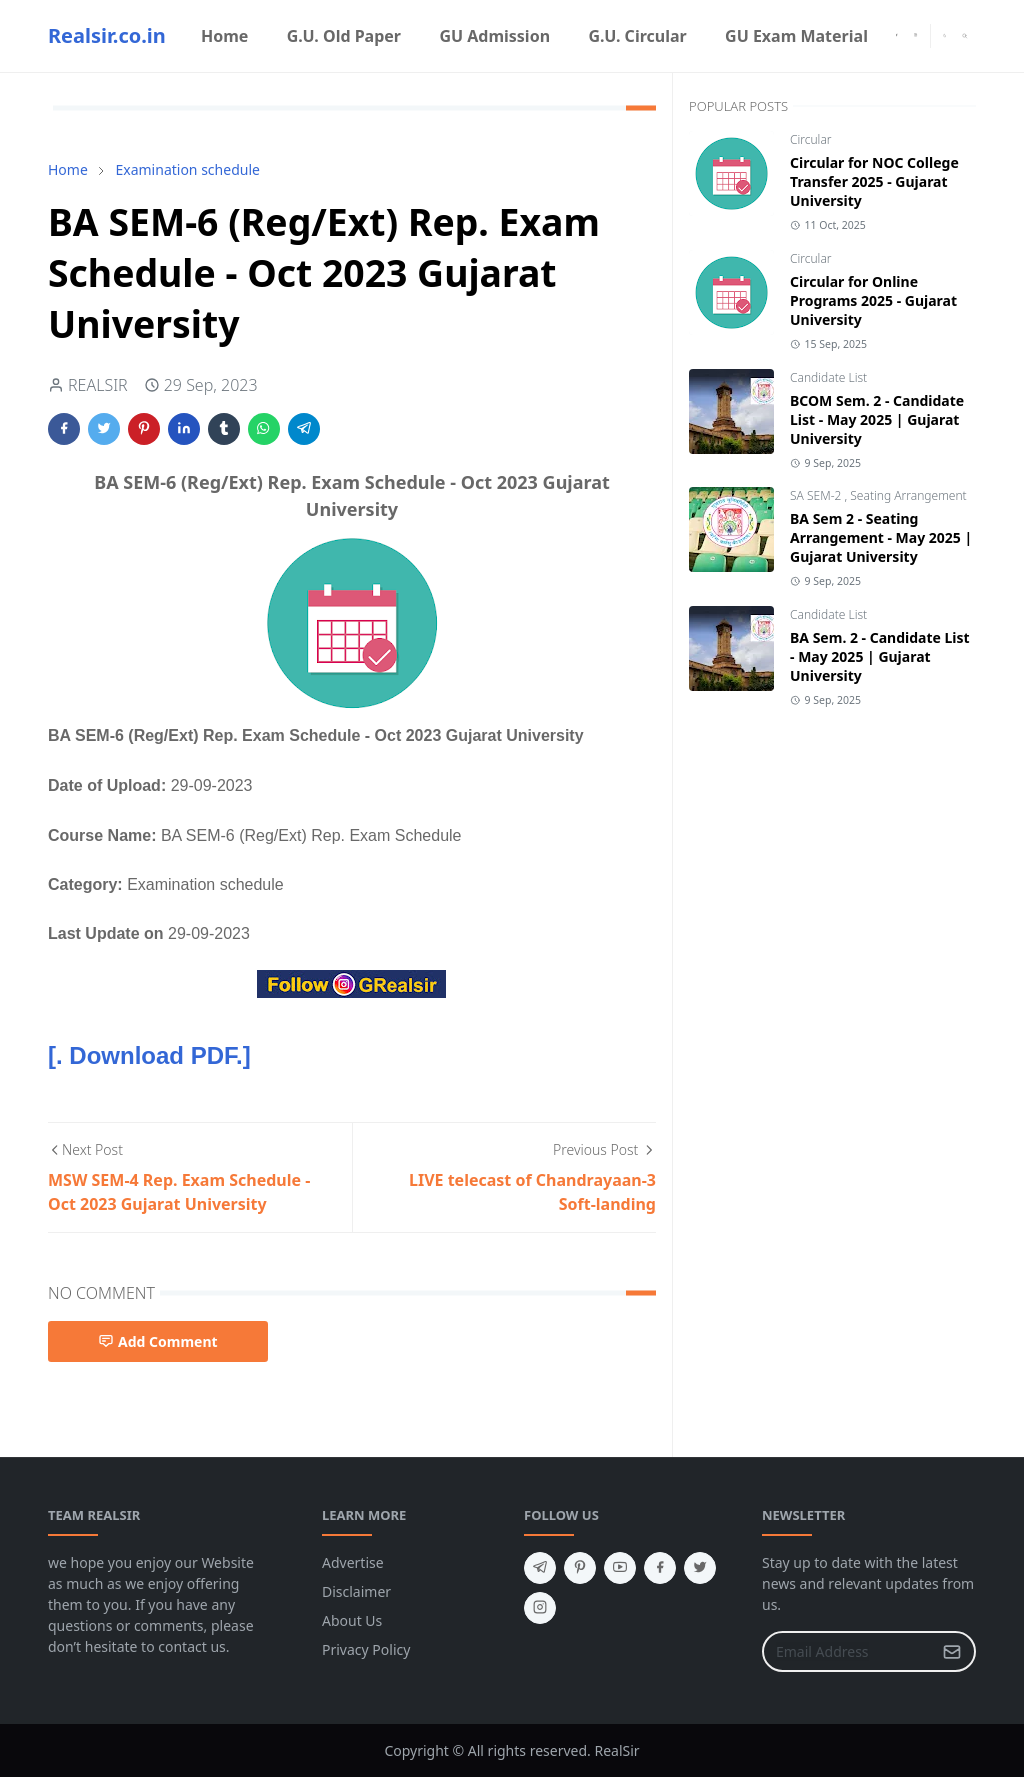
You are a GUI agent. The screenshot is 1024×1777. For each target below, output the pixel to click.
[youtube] (620, 1568)
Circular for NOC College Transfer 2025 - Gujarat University (874, 181)
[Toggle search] (965, 36)
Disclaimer (356, 1591)
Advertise (353, 1562)
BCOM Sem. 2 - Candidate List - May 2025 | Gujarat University (877, 419)
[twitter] (700, 1568)
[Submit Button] (952, 1651)
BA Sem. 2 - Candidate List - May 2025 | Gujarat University (880, 656)
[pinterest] (580, 1568)
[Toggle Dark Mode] (945, 35)
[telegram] (540, 1568)
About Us (352, 1620)
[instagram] (915, 36)
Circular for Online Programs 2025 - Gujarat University (873, 300)
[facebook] (896, 36)
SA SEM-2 (817, 495)
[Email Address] (847, 1651)
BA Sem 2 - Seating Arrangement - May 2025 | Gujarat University (881, 537)
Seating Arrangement (908, 495)
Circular (811, 139)
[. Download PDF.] (149, 1055)
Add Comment (158, 1341)
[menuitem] (225, 36)
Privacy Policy (366, 1649)
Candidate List (828, 377)
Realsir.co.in (107, 35)
